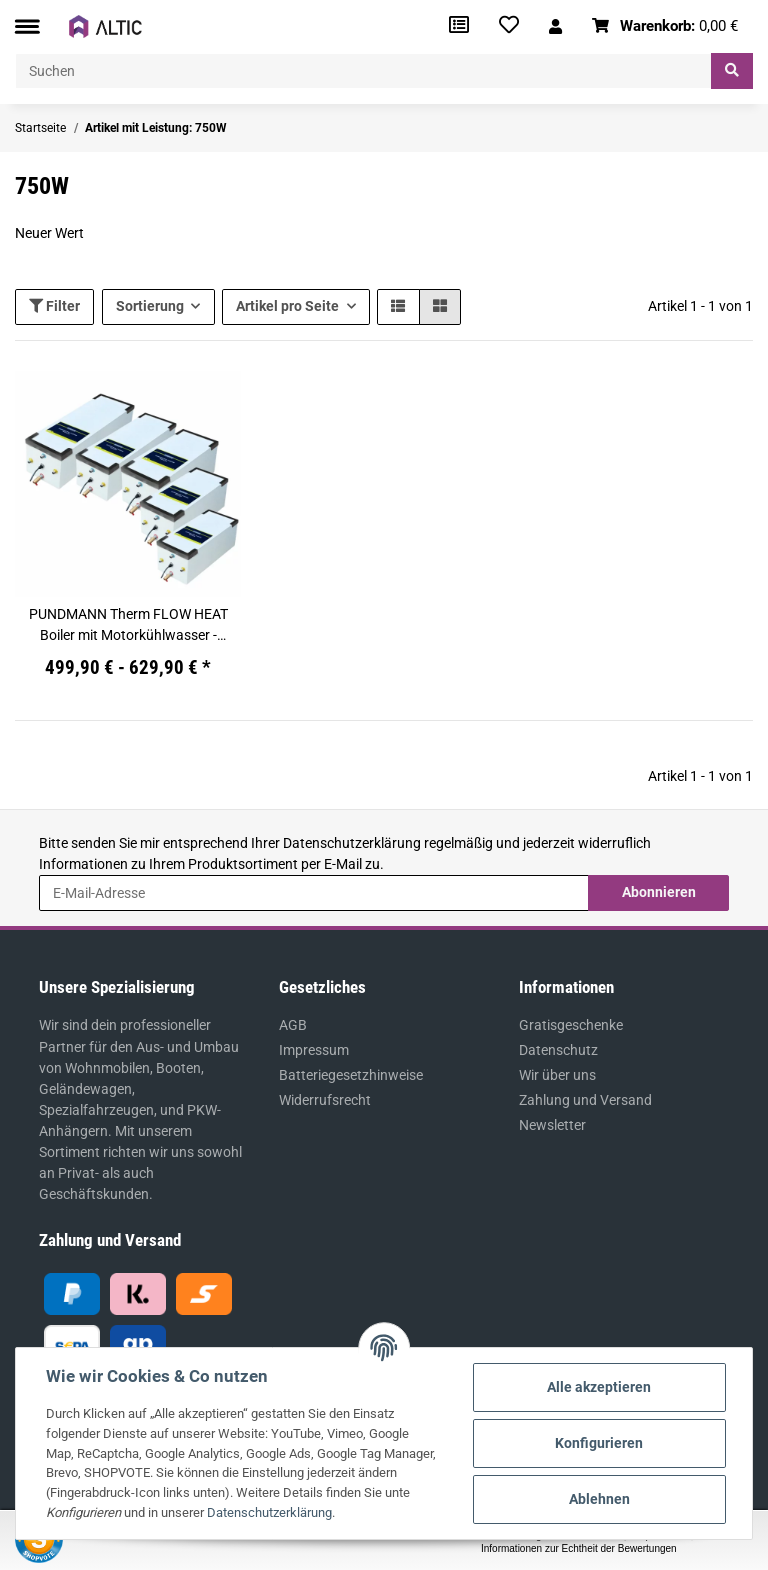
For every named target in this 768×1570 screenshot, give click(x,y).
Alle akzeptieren (599, 1387)
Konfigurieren (599, 1443)
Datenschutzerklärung (352, 843)
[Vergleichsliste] (459, 26)
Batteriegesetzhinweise (351, 1075)
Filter (54, 306)
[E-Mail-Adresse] (314, 893)
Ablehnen (599, 1499)
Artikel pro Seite (287, 306)
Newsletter (552, 1125)
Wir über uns (557, 1075)
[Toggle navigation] (27, 26)
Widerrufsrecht (325, 1100)
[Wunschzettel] (509, 26)
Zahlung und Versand (585, 1100)
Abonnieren (659, 892)
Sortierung (150, 306)
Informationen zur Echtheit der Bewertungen (579, 1548)
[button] (555, 26)
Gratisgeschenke (571, 1025)
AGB (293, 1025)
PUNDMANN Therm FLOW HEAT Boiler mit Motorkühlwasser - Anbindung (128, 626)
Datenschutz (558, 1050)
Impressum (314, 1050)
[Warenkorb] (665, 26)
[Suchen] (363, 71)
